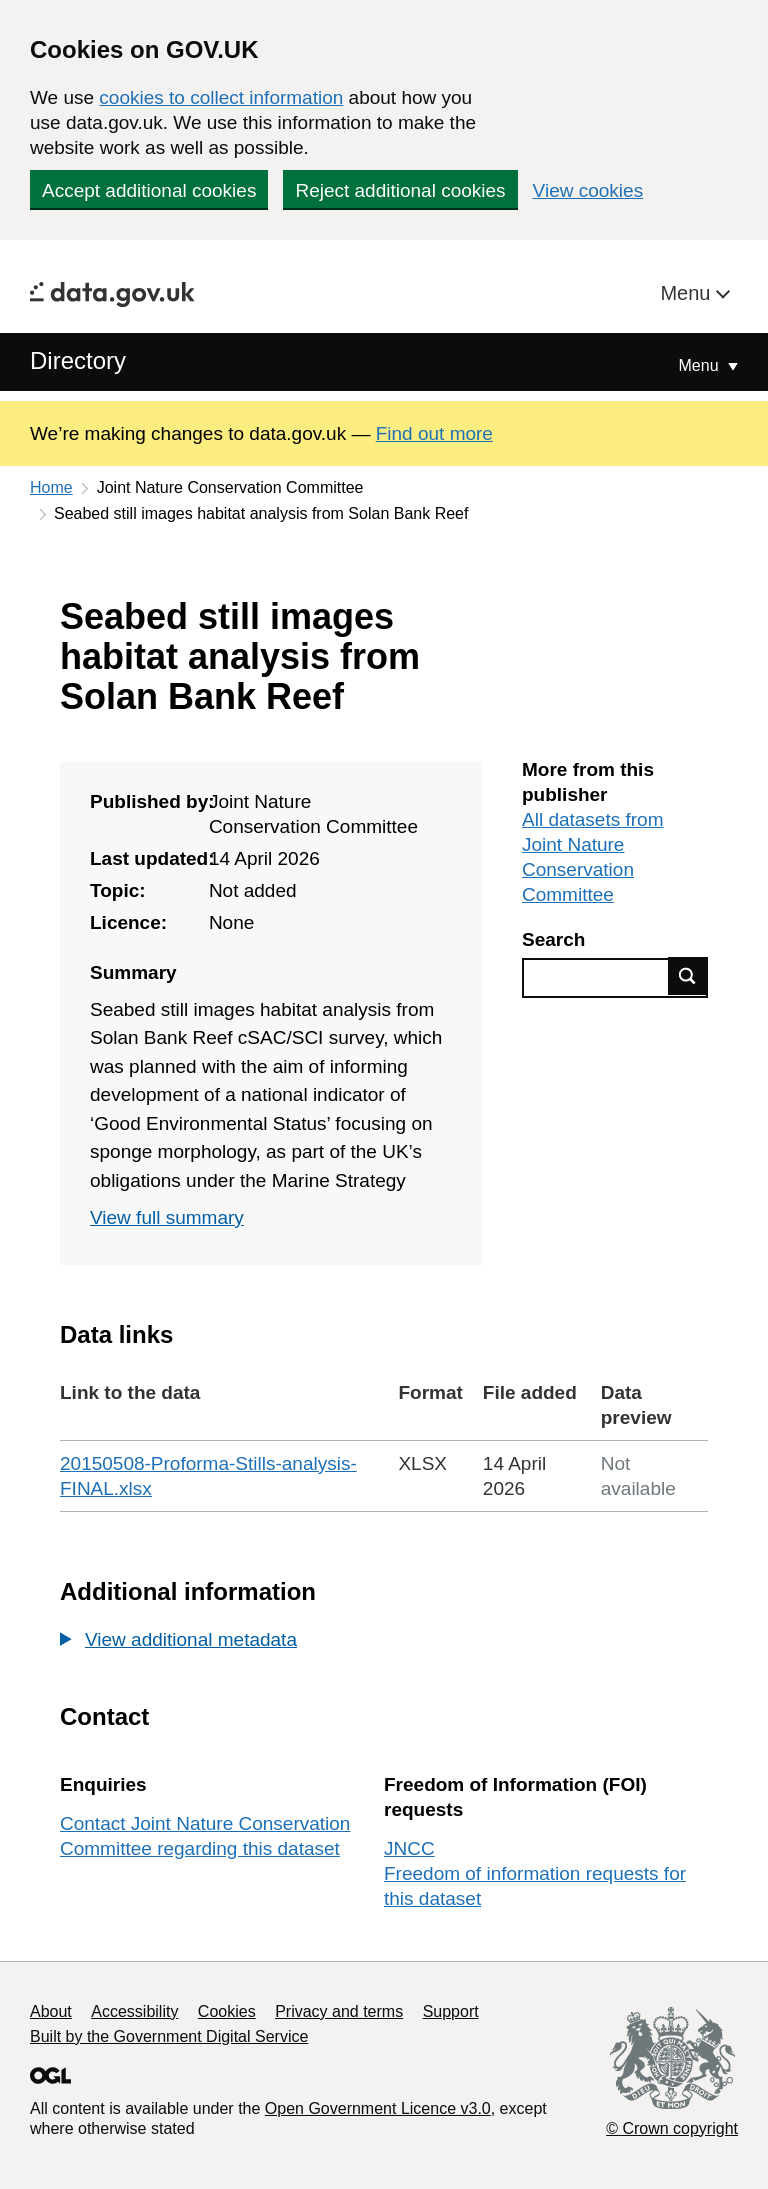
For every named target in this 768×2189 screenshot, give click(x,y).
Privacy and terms (339, 2011)
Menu (688, 293)
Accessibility (134, 2011)
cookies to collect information (221, 97)
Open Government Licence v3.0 (378, 2108)
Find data (688, 976)
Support (451, 2011)
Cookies (227, 2011)
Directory (78, 360)
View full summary (167, 1217)
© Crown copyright (672, 2128)
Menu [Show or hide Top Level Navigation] (701, 365)
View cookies (588, 190)
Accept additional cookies (149, 190)
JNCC (409, 1848)
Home (51, 487)
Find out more (434, 433)
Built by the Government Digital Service (169, 2036)
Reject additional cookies (400, 190)
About (51, 2011)
